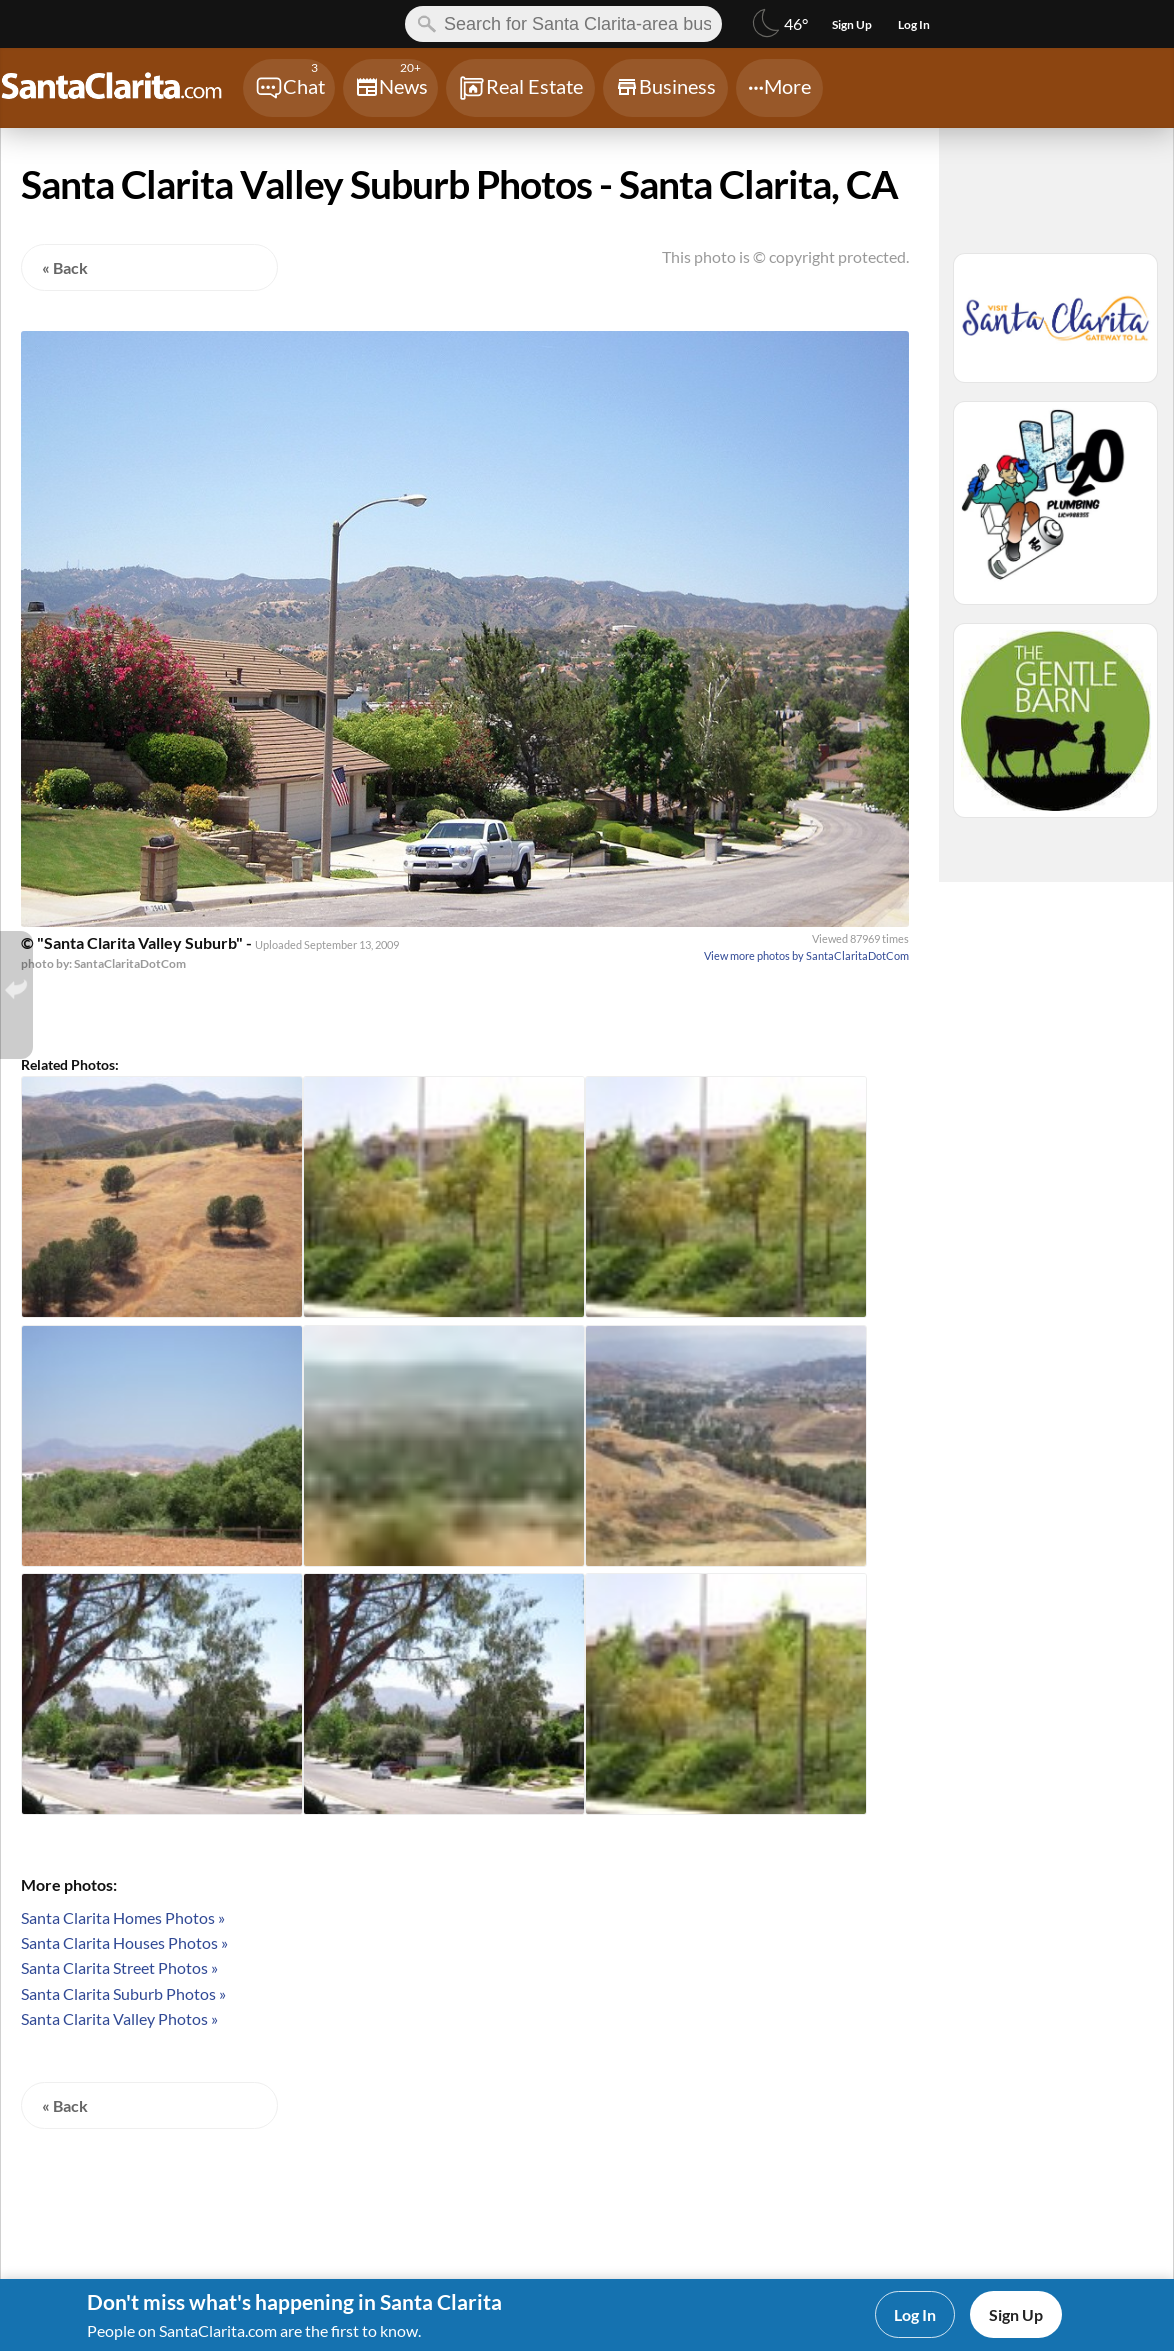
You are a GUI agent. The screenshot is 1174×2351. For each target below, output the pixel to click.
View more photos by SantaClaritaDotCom (806, 955)
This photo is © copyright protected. (785, 256)
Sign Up (1016, 2314)
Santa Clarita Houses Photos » (124, 1942)
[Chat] (289, 88)
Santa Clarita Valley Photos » (119, 2018)
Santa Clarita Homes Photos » (123, 1917)
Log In (915, 2314)
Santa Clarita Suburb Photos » (123, 1993)
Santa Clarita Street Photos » (119, 1967)
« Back (65, 267)
